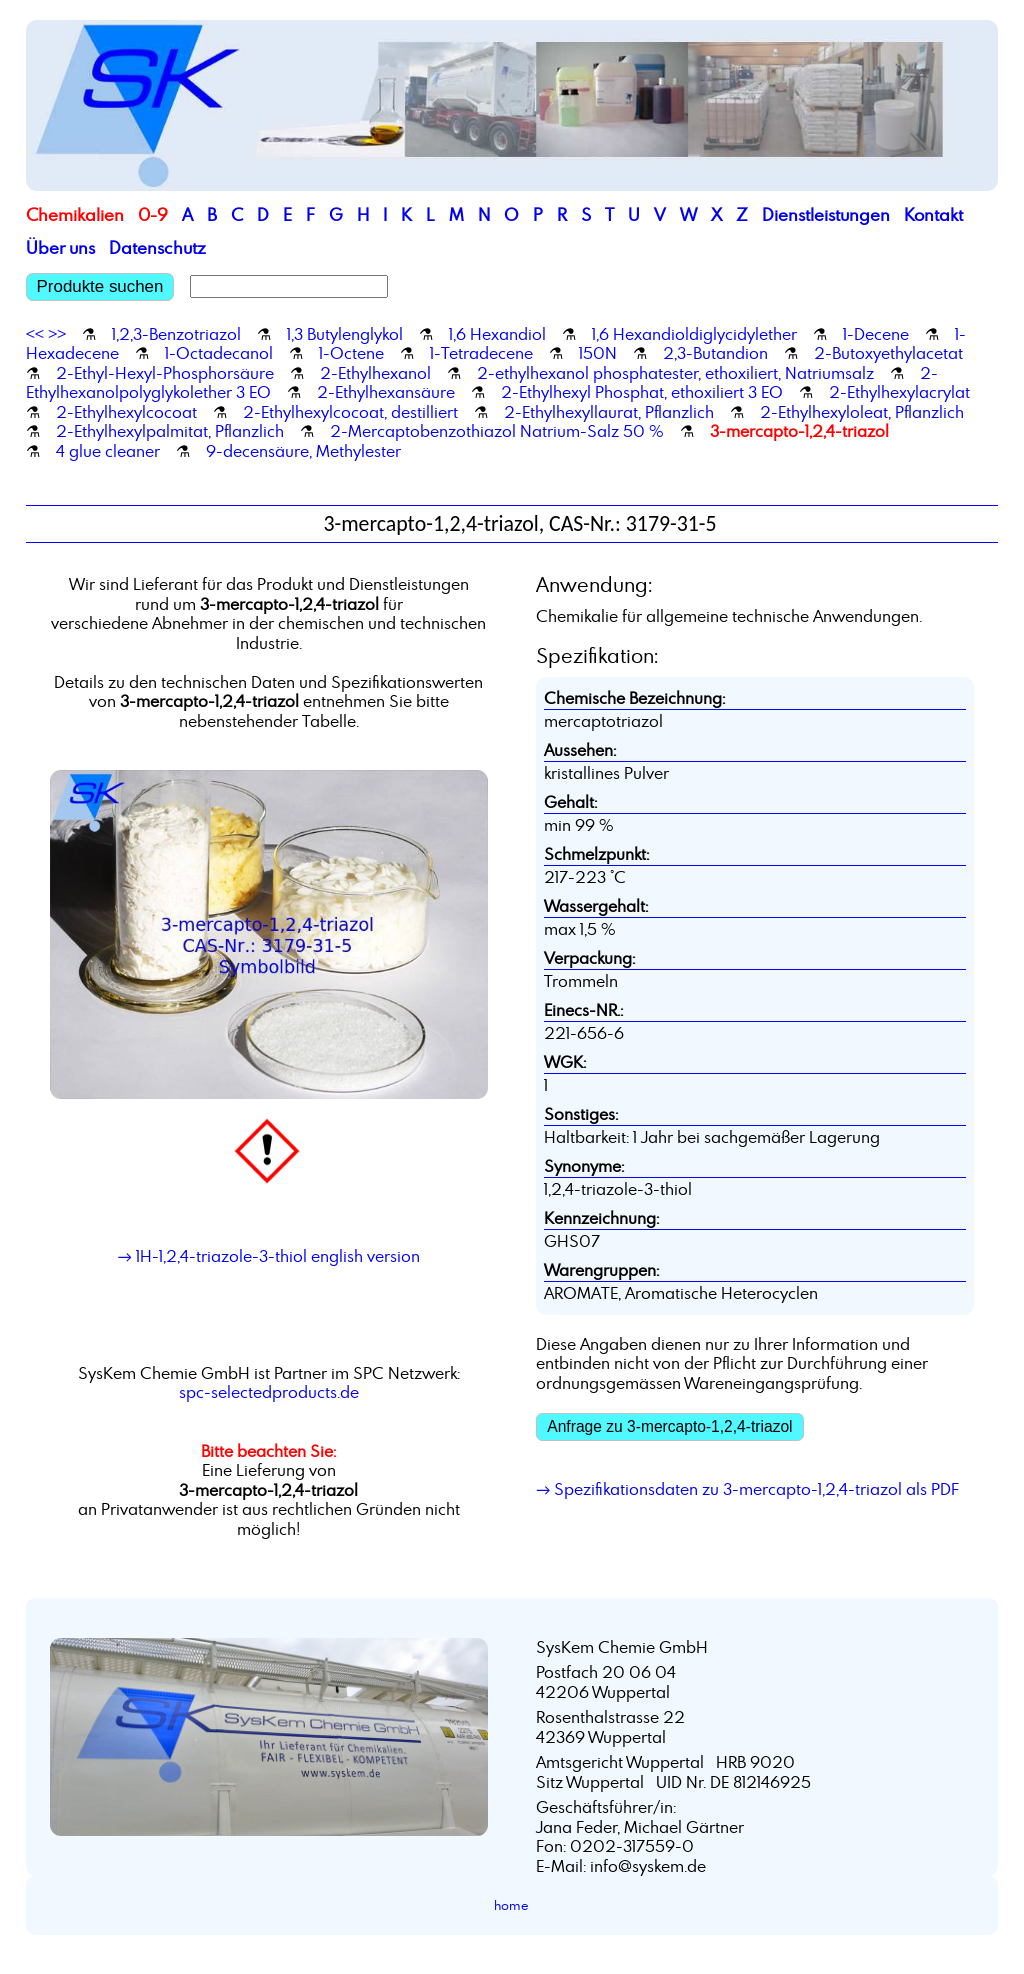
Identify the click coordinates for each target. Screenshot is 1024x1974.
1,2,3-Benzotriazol (176, 334)
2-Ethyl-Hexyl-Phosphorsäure (165, 373)
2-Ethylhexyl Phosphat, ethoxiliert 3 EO (642, 392)
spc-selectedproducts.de (269, 1392)
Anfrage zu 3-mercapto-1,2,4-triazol (669, 1426)
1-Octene (351, 353)
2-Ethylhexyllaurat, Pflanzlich (609, 412)
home (511, 1905)
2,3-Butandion (715, 353)
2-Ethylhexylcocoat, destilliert (350, 412)
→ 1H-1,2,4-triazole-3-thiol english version (269, 1256)
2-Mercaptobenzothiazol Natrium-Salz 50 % (497, 431)
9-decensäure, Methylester (303, 451)
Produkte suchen (100, 286)
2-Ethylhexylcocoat (126, 412)
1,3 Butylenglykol (345, 334)
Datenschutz (157, 247)
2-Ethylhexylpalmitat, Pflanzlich (170, 431)
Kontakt (933, 214)
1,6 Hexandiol (497, 334)
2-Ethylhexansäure (386, 392)
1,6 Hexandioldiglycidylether (694, 334)
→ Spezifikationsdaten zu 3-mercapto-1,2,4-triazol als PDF (747, 1489)
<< (35, 334)
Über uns (60, 247)
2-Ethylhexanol (375, 373)
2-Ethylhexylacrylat (899, 392)
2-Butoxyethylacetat (888, 353)
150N (598, 353)
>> (57, 334)
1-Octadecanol (219, 353)
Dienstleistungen (826, 214)
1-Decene (876, 334)
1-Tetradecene (481, 353)
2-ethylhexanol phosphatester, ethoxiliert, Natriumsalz (675, 373)
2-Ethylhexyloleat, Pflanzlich (862, 412)
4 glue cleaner (108, 451)
